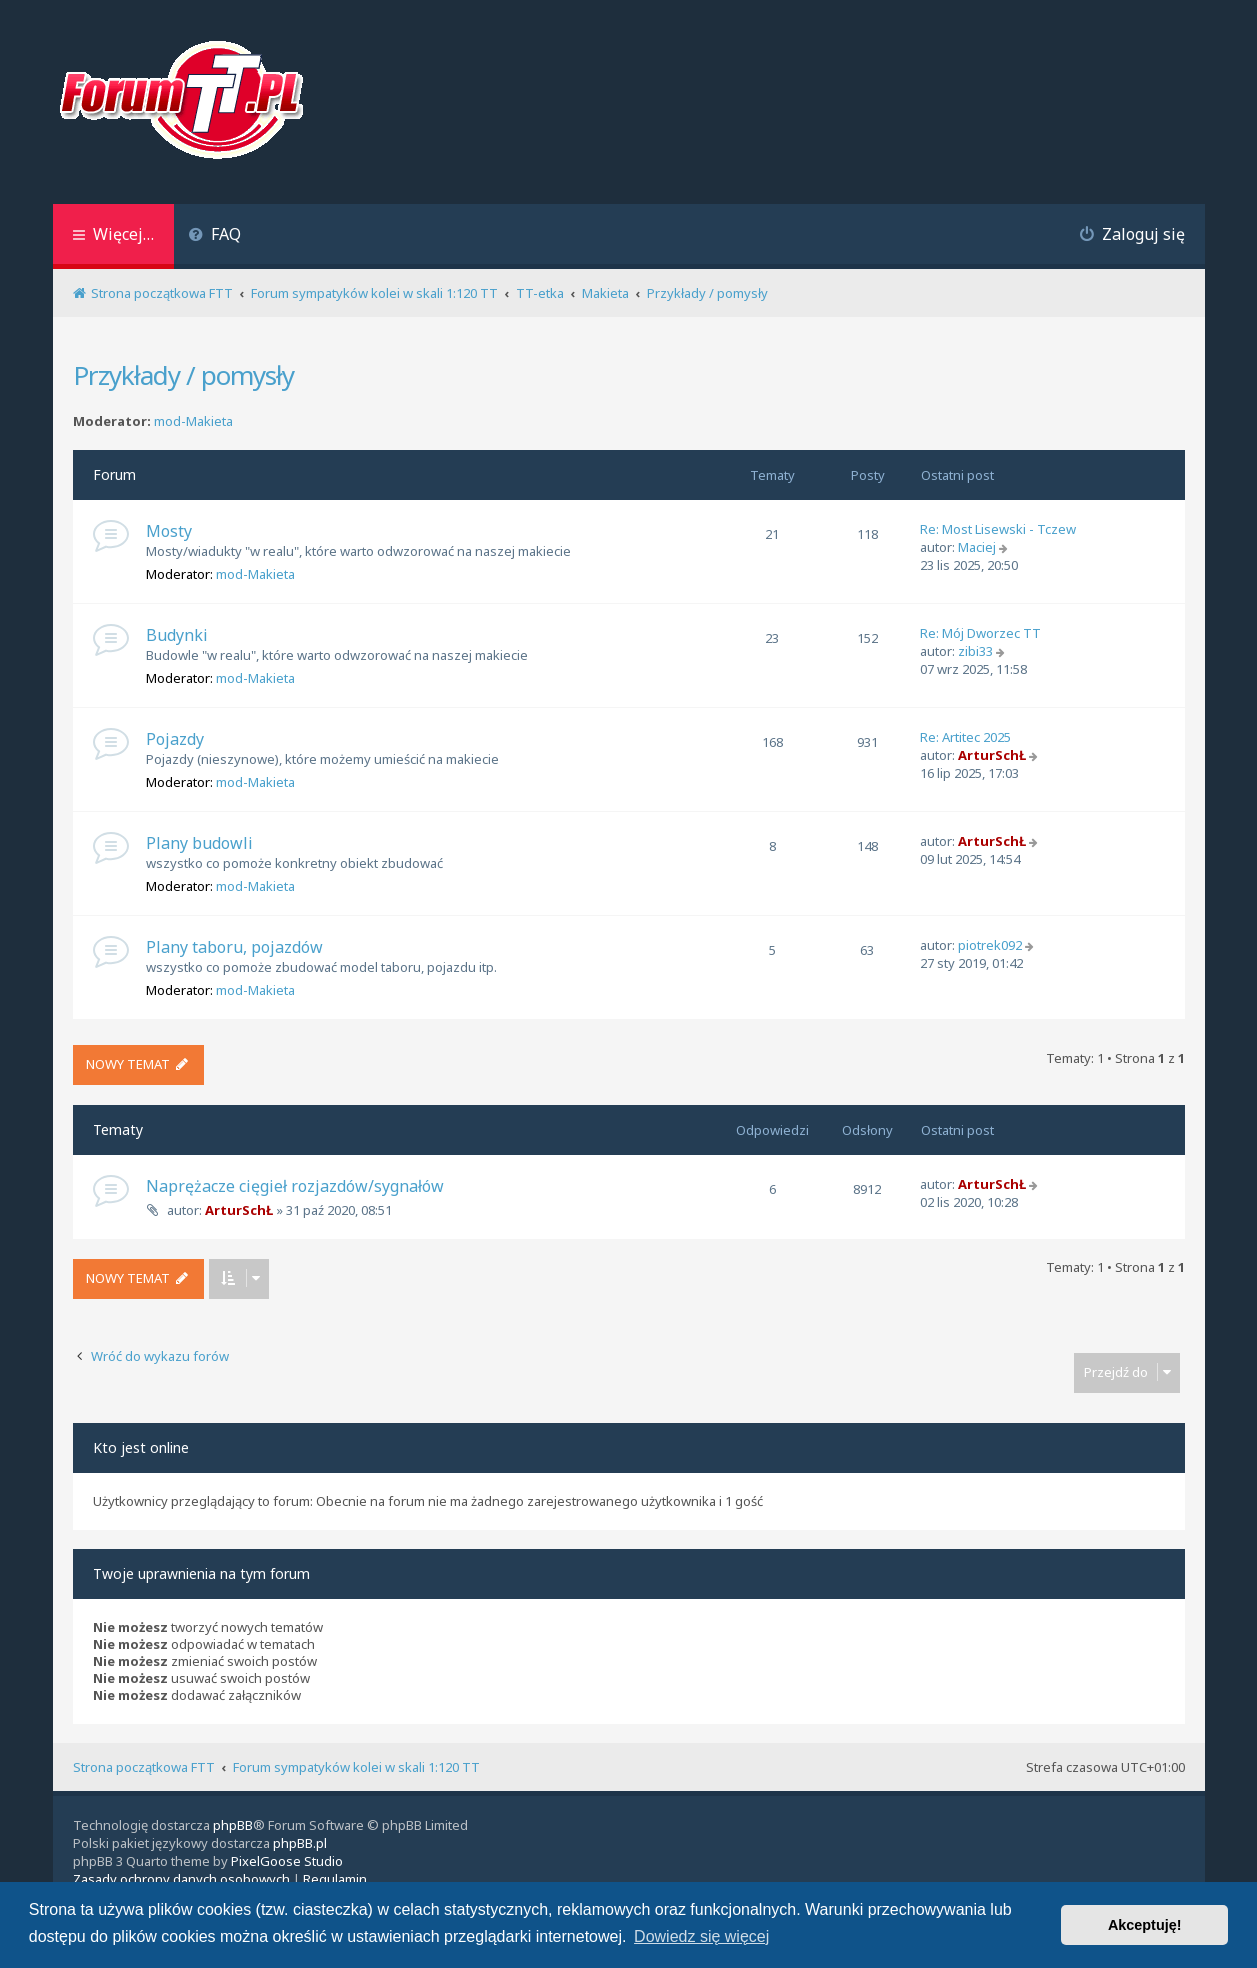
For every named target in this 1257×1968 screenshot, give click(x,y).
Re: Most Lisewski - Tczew (998, 529)
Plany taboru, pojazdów (234, 947)
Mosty (169, 531)
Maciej (977, 547)
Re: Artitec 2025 (965, 737)
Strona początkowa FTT (144, 1767)
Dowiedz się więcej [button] (701, 1936)
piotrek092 (990, 945)
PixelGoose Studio (287, 1861)
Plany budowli (199, 843)
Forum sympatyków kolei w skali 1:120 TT (356, 1767)
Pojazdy (175, 739)
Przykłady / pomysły (183, 375)
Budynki (177, 635)
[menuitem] (215, 236)
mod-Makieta (193, 421)
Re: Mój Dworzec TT (980, 633)
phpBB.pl (300, 1843)
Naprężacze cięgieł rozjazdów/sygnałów (295, 1186)
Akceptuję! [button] (1145, 1925)
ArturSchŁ (992, 755)
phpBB (233, 1825)
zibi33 (975, 651)
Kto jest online (141, 1447)
